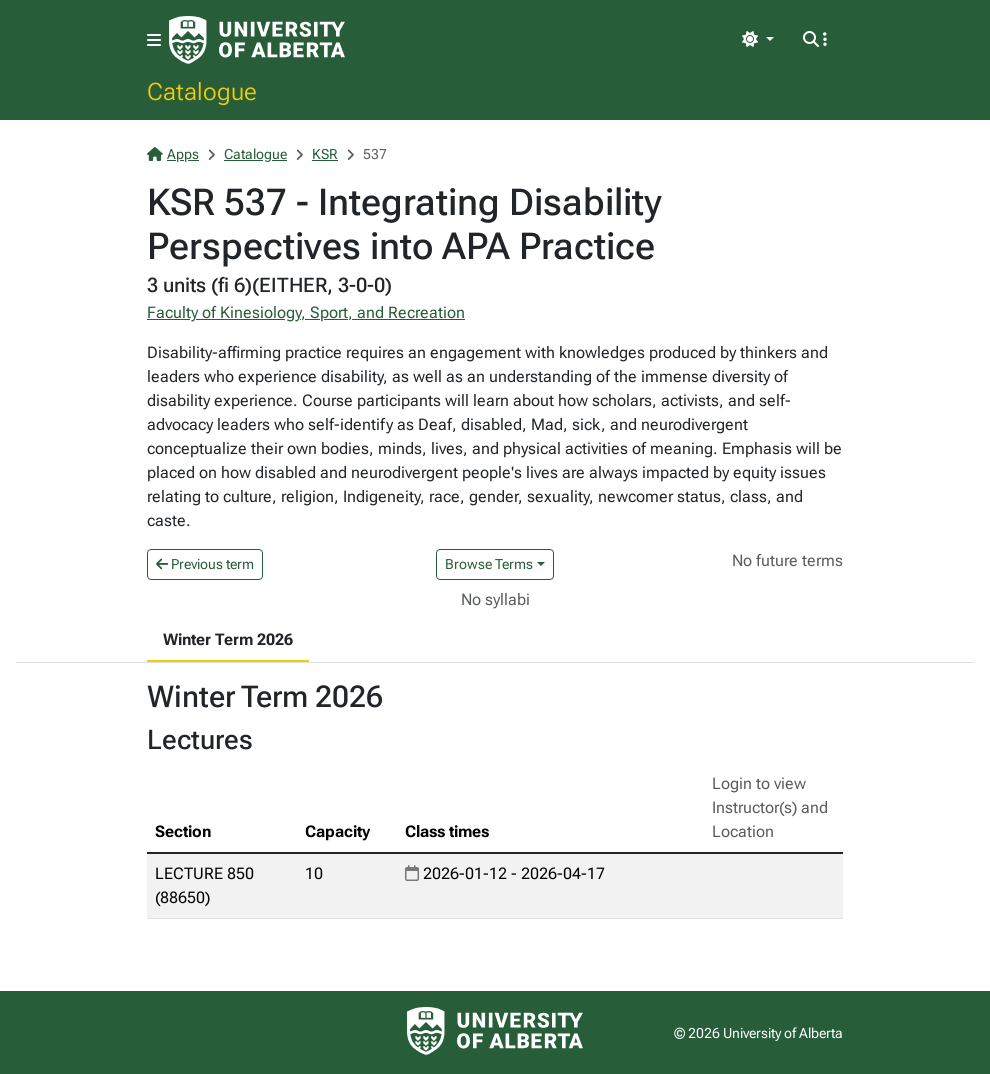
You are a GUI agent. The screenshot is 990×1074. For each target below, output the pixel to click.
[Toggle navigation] (154, 40)
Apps (173, 154)
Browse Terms (489, 564)
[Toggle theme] (758, 40)
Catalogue (202, 91)
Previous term (205, 564)
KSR (325, 154)
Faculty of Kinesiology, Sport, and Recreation (306, 312)
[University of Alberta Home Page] (257, 40)
